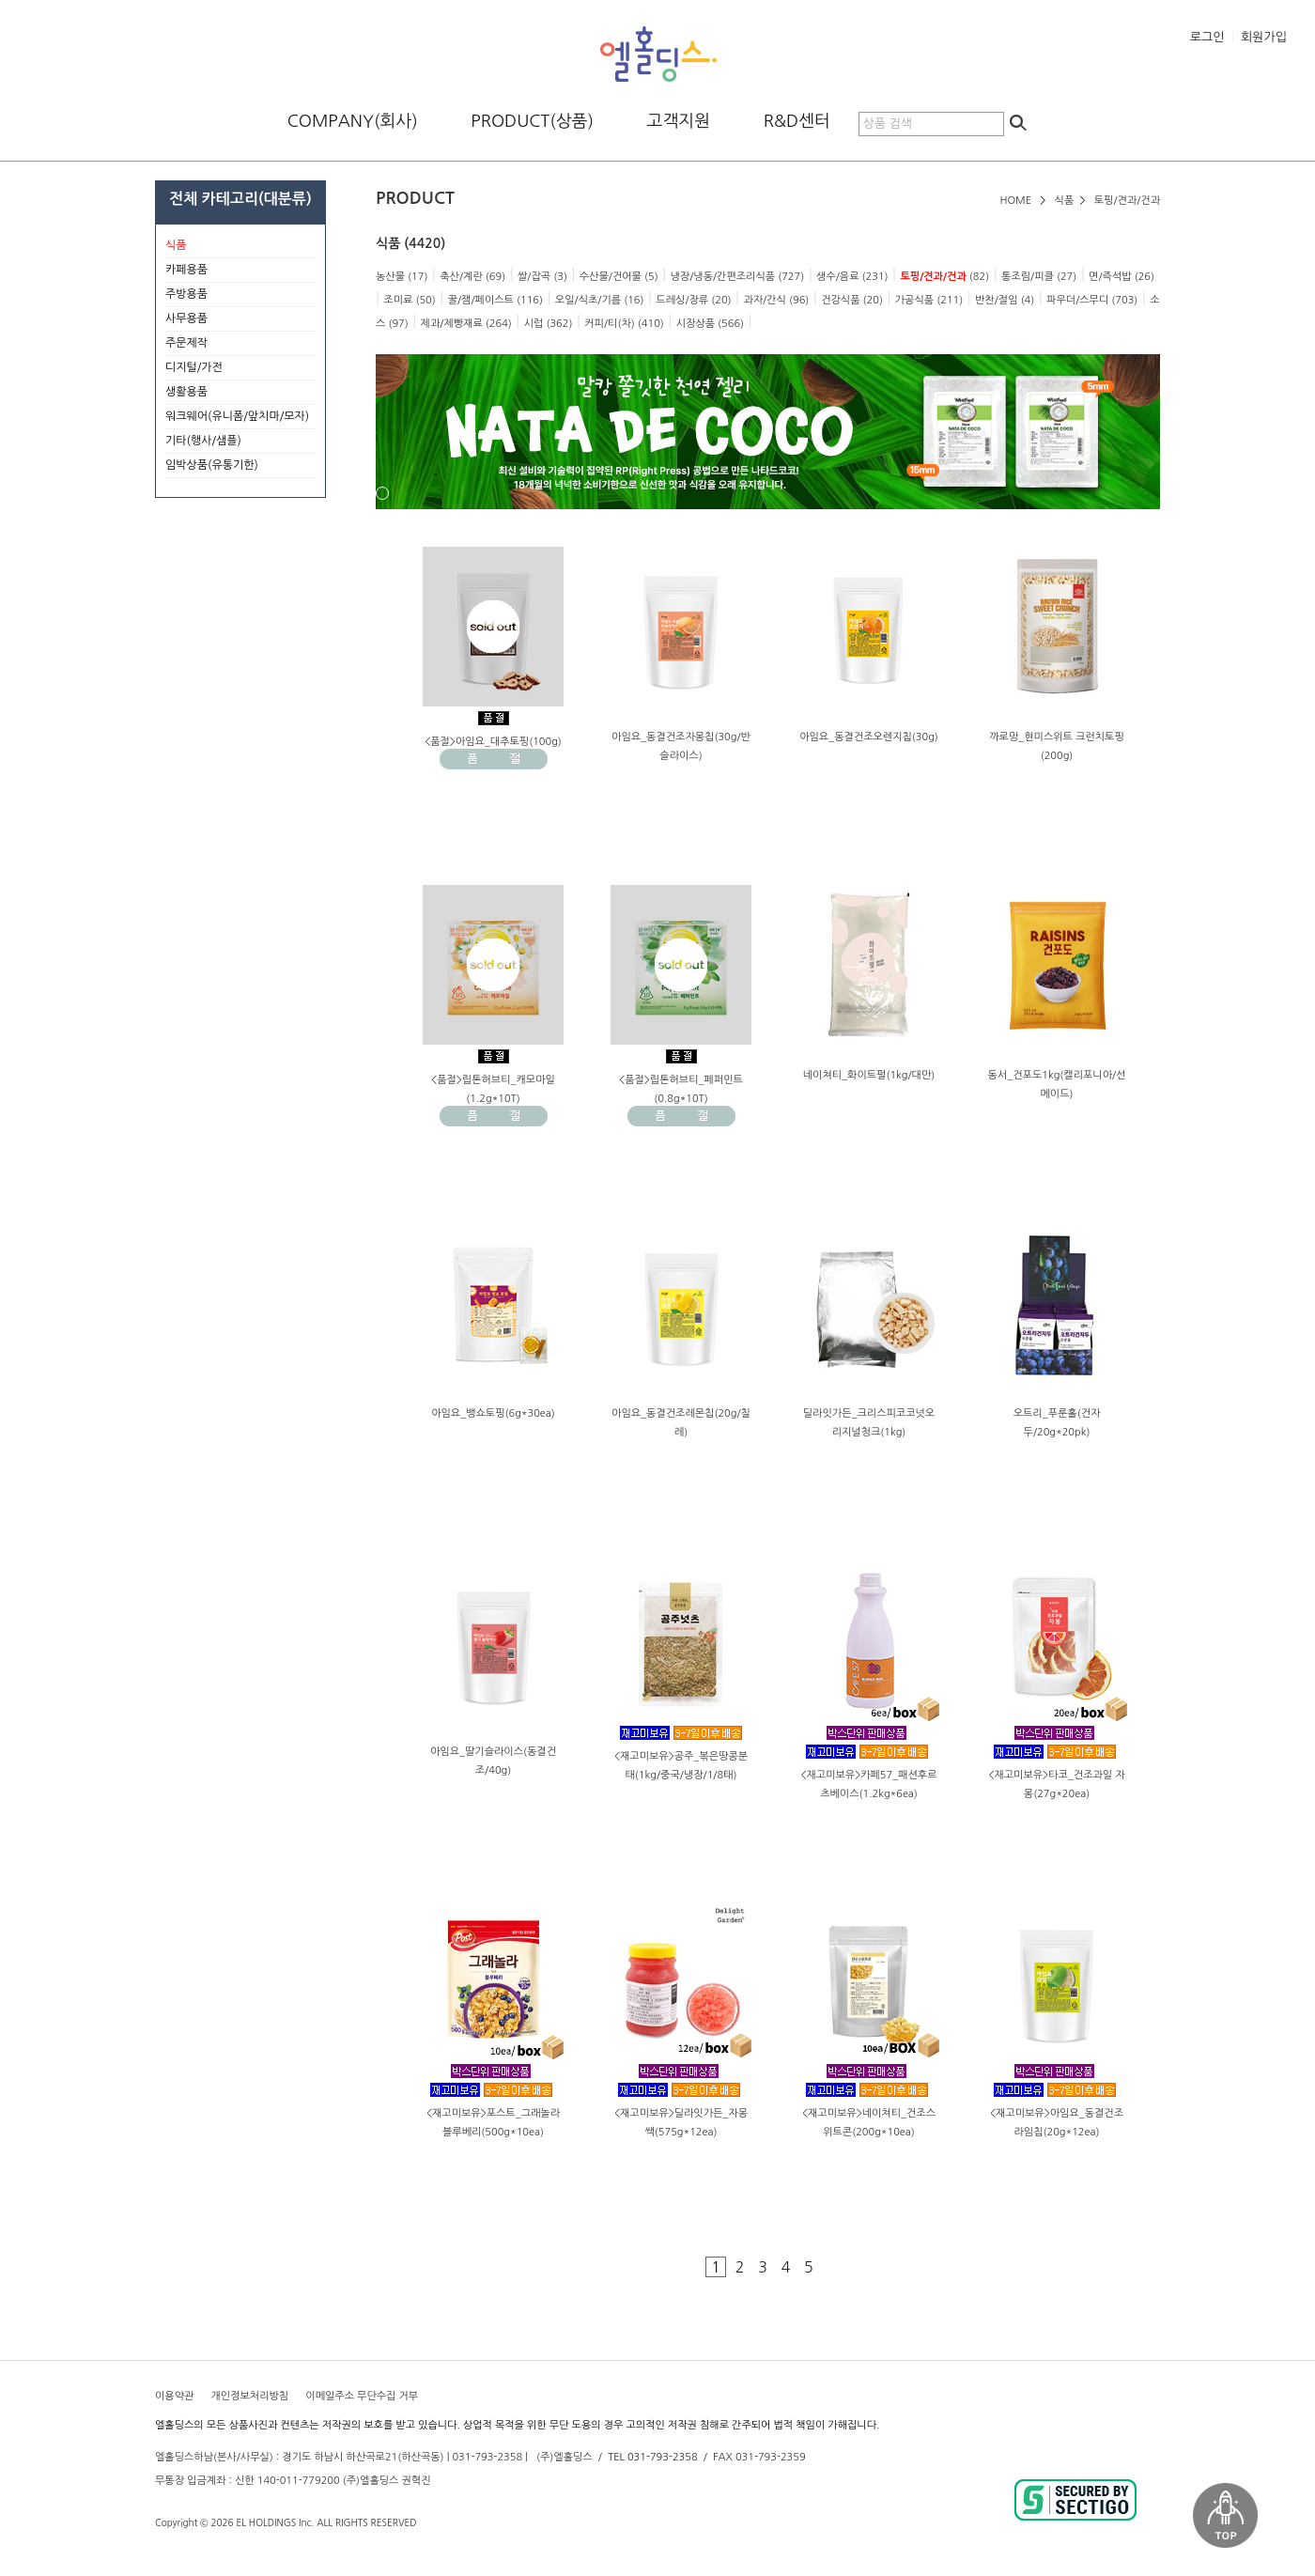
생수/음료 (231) (852, 277)
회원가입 (1264, 37)
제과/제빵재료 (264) (466, 323)
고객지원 (679, 121)
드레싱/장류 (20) (693, 300)
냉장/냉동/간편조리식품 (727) (737, 277)
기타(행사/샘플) (240, 441)
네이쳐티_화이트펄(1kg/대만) (869, 1075)
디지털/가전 (240, 368)
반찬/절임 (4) (1004, 300)
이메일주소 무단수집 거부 (361, 2396)
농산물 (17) (401, 277)
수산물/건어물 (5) (619, 277)
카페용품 (240, 270)
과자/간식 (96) (776, 300)
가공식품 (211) (929, 300)
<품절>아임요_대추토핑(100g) (493, 742)
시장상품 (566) (710, 323)
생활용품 (240, 392)
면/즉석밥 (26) (1121, 277)
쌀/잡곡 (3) (542, 277)
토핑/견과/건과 (1127, 200)
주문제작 (240, 344)
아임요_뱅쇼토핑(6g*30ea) (493, 1413)
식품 (1065, 200)
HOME (1015, 200)
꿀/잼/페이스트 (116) (495, 300)
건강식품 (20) (852, 300)
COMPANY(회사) (352, 121)
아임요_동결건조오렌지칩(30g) (868, 737)
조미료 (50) (409, 300)
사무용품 (240, 319)
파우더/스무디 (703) (1091, 300)
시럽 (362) (548, 323)
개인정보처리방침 (249, 2396)
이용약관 (174, 2396)
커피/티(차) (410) (624, 323)
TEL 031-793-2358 (652, 2457)
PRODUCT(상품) (532, 121)
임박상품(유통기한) (211, 465)
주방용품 (240, 295)
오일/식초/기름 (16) (599, 300)
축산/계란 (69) (472, 277)
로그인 (1207, 37)
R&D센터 (797, 121)
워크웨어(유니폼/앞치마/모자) (237, 416)
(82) (944, 277)
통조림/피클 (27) (1038, 277)
